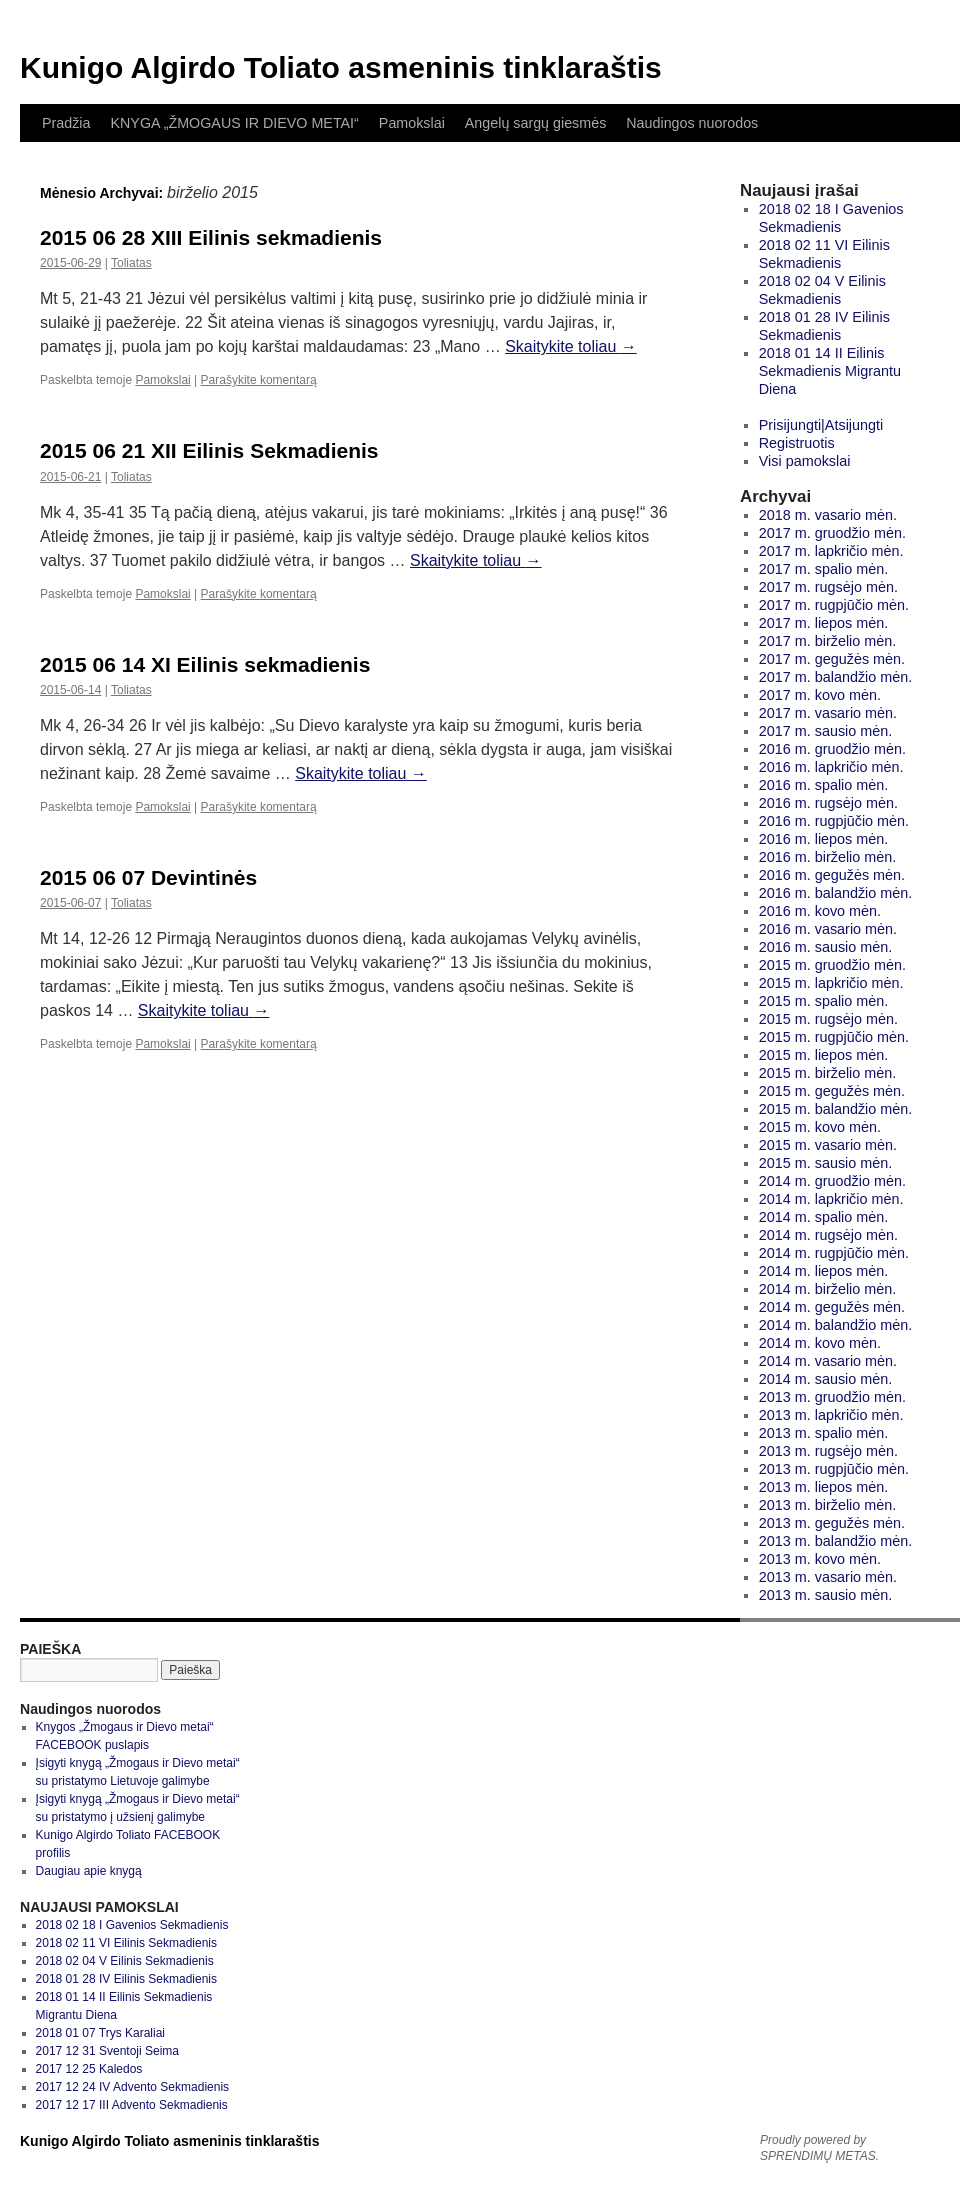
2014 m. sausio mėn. (826, 1379)
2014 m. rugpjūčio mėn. (834, 1253)
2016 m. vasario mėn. (828, 929)
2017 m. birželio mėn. (828, 641)
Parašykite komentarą (259, 380)
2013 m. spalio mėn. (824, 1433)
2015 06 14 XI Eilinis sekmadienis (205, 664)
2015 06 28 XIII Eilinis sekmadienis (211, 237)
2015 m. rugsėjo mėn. (828, 1019)
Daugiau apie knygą (89, 1871)
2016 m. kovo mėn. (820, 911)
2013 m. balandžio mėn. (836, 1541)
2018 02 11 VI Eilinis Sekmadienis (126, 1943)
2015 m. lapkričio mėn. (831, 983)
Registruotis (797, 443)
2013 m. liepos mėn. (824, 1487)
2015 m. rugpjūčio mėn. (834, 1037)
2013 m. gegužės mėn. (832, 1523)
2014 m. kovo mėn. (820, 1343)
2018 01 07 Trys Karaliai (100, 2033)
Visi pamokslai (805, 461)
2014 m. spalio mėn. (824, 1217)
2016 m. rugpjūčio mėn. (834, 821)
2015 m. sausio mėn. (826, 1163)
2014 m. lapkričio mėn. (831, 1199)
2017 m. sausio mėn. (826, 731)
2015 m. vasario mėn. (828, 1145)
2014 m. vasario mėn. (828, 1361)
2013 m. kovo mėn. (820, 1559)
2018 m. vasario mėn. (828, 515)
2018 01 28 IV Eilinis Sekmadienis (126, 1979)
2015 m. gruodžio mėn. (832, 965)
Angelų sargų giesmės (535, 123)
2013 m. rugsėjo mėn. (828, 1451)
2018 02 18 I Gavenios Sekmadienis (132, 1925)
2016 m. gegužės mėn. (832, 875)
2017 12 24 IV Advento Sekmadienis (132, 2087)
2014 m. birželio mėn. (828, 1289)
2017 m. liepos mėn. (824, 623)
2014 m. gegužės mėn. (832, 1307)
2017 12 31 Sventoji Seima (107, 2051)
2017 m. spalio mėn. (824, 569)
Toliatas (131, 263)
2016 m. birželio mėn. (828, 857)
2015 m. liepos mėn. (824, 1055)
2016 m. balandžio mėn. (836, 893)
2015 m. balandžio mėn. (836, 1109)
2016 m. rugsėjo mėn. (828, 803)
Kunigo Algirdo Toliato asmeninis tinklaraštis (341, 67)
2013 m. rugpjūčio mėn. (834, 1469)
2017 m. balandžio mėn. (836, 677)
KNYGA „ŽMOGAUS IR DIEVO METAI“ (234, 123)
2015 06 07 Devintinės (148, 877)
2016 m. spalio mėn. (824, 785)
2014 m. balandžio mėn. (836, 1325)
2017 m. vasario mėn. (828, 713)
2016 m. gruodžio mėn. (832, 749)
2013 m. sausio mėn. (826, 1595)
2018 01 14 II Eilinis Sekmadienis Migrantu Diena (830, 371)
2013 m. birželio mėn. (828, 1505)
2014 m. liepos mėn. (824, 1271)
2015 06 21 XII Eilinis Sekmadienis (209, 450)
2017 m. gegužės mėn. (832, 659)
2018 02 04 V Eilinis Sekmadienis (125, 1961)
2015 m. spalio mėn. (824, 1001)
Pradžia (66, 123)
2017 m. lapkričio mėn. (831, 551)
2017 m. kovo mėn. (820, 695)
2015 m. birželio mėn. (828, 1073)
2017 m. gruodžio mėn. (832, 533)
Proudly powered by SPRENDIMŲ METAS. (819, 2148)
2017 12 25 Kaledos (89, 2069)
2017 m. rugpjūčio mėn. (834, 605)
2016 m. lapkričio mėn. (831, 767)
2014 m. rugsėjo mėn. (828, 1235)
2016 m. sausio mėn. (826, 947)
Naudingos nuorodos (692, 123)
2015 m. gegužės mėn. (832, 1091)
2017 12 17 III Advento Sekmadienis (132, 2105)
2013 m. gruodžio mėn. (832, 1397)
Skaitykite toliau (571, 346)
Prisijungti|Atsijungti (821, 425)
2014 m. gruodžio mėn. (832, 1181)
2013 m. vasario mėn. (828, 1577)
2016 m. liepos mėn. (824, 839)
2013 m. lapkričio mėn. (831, 1415)
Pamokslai (412, 123)
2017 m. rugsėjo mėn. (828, 587)
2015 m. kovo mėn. (820, 1127)
